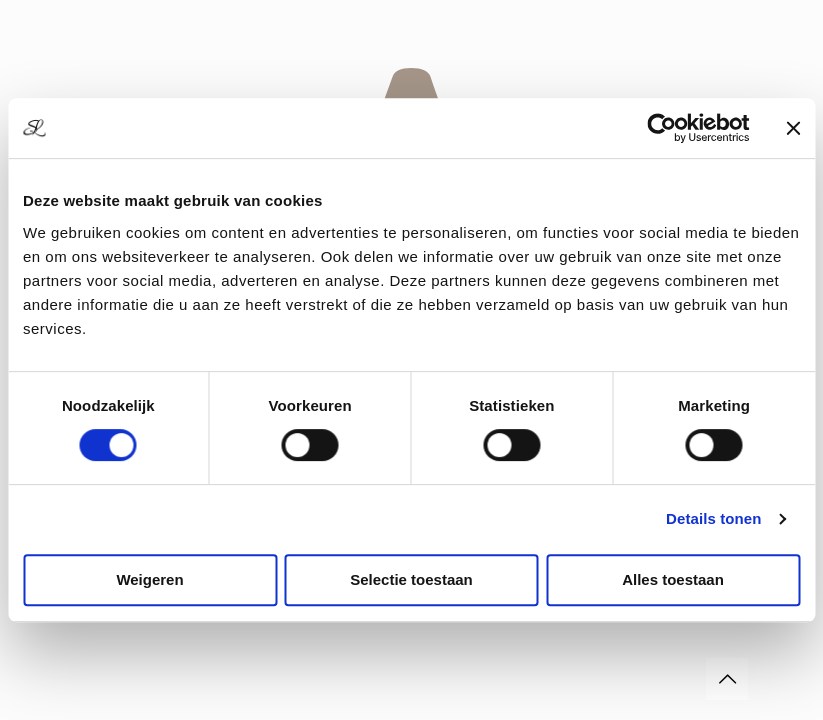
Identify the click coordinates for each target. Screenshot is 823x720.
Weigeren (149, 579)
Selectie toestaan (411, 579)
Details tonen (713, 518)
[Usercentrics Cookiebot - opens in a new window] (661, 128)
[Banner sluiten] (793, 128)
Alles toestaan (673, 579)
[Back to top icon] (727, 679)
